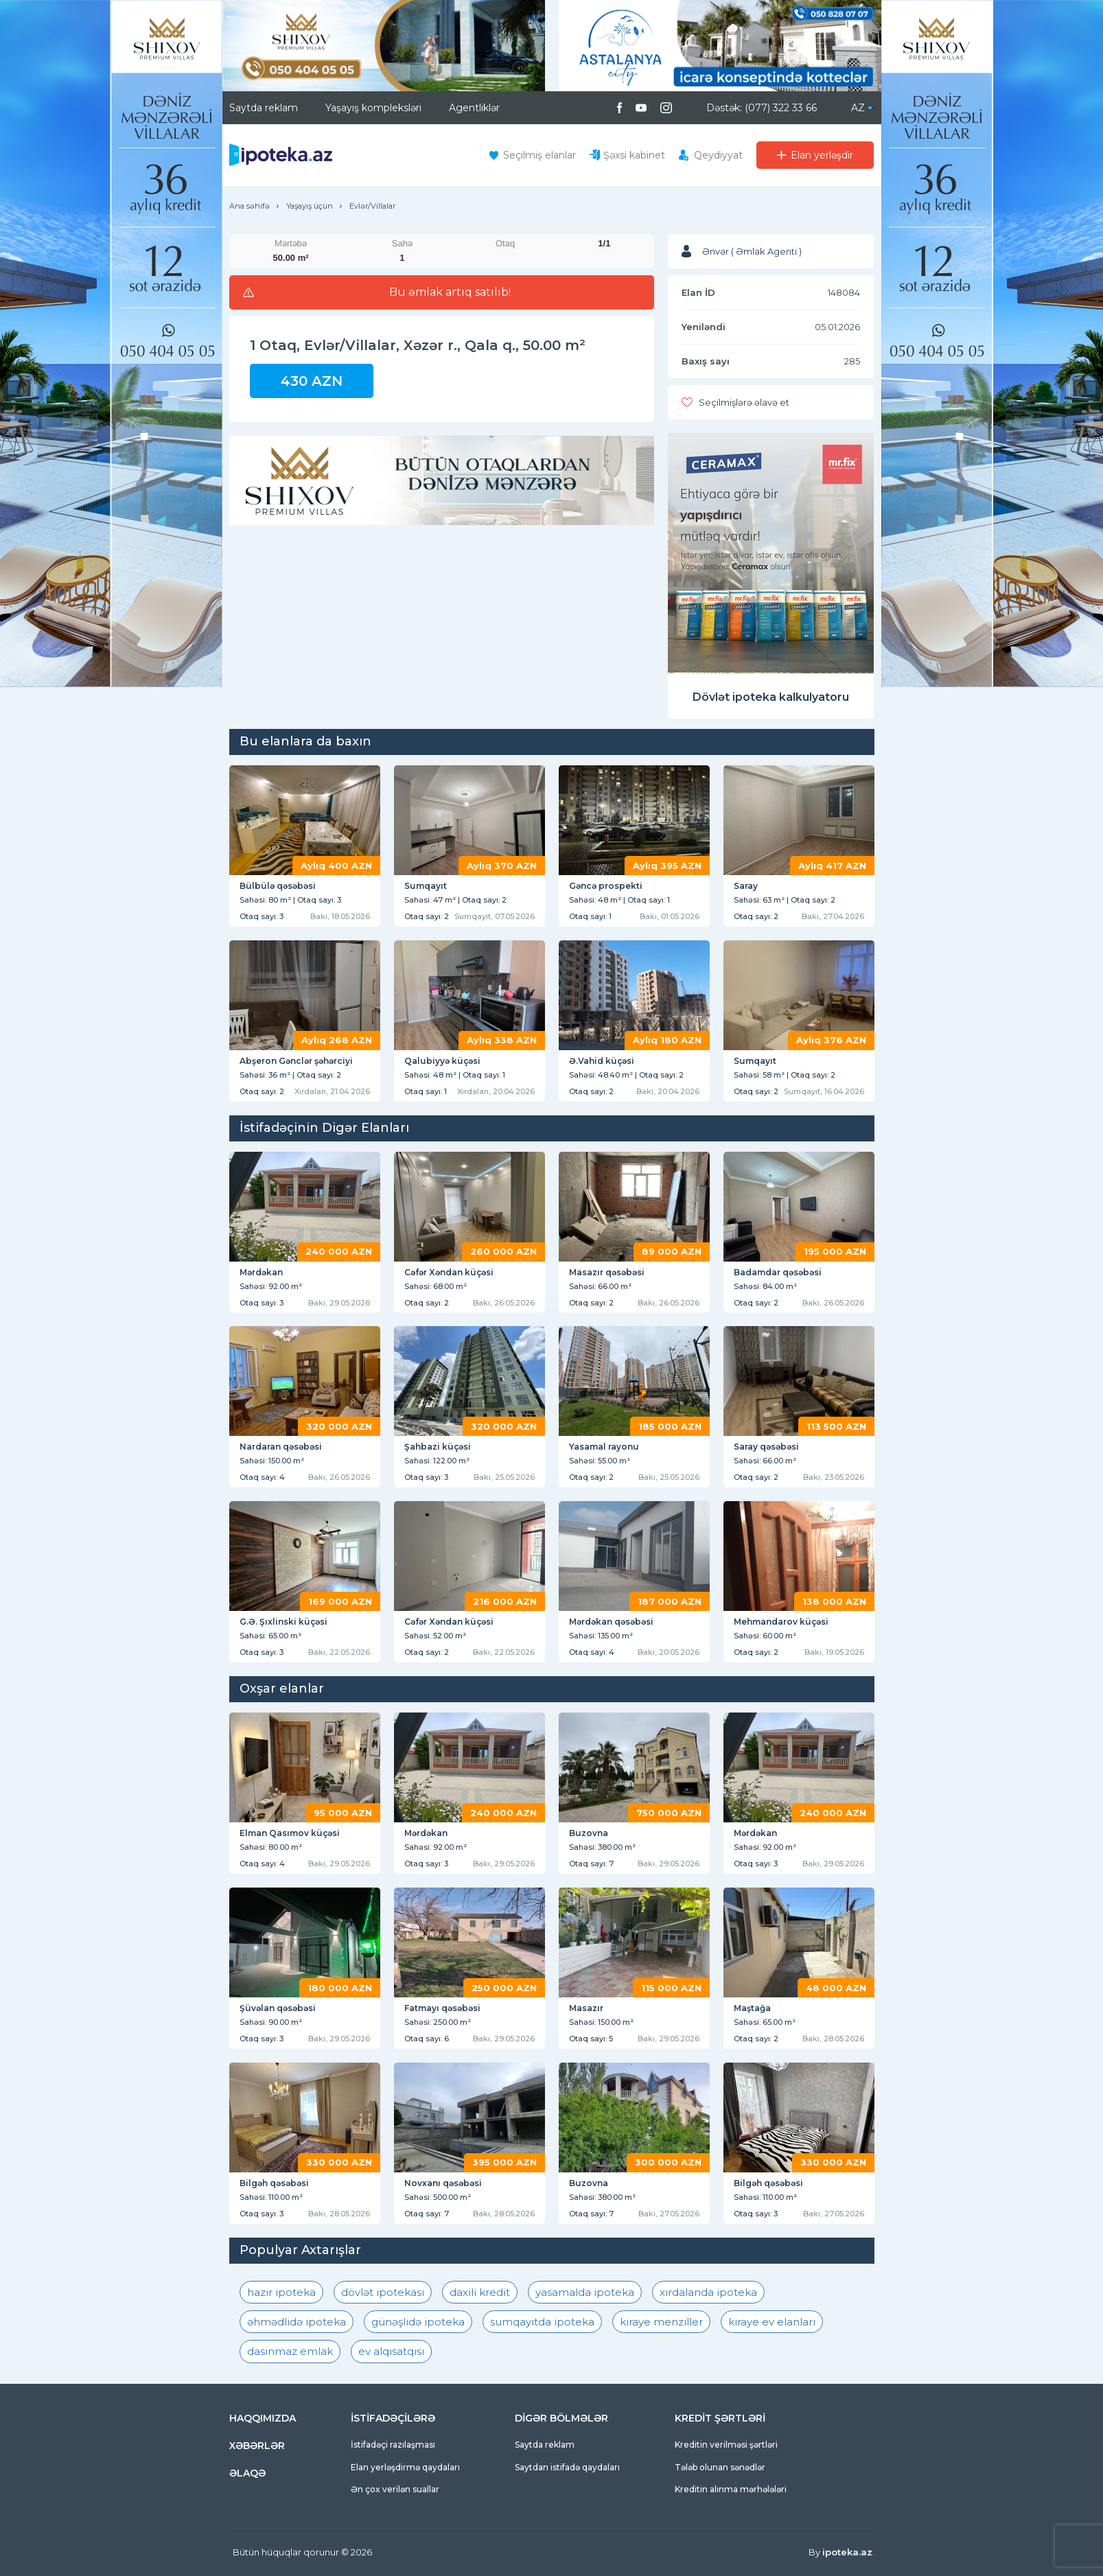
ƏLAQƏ (247, 2473)
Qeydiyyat (718, 155)
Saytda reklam (263, 108)
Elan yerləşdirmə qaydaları (405, 2467)
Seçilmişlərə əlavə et (744, 402)
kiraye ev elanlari (771, 2321)
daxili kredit (480, 2292)
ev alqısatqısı (391, 2351)
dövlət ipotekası (382, 2292)
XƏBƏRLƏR (257, 2445)
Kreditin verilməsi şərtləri (726, 2444)
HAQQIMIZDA (262, 2418)
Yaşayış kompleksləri (373, 108)
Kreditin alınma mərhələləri (731, 2489)
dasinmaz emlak (290, 2351)
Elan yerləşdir (822, 155)
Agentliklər (474, 108)
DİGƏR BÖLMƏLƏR (561, 2418)
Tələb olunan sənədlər (720, 2467)
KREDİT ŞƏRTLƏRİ (720, 2418)
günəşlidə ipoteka (418, 2321)
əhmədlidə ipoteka (296, 2321)
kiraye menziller (661, 2321)
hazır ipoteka (281, 2292)
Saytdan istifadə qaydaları (567, 2467)
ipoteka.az (847, 2551)
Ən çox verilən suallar (395, 2489)
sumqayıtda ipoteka (542, 2321)
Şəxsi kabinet (634, 155)
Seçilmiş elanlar (539, 155)
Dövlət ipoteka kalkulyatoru (771, 697)
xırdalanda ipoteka (708, 2292)
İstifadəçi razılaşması (393, 2444)
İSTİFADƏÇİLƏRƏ (393, 2418)
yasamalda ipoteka (584, 2292)
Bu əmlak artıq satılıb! (450, 292)
